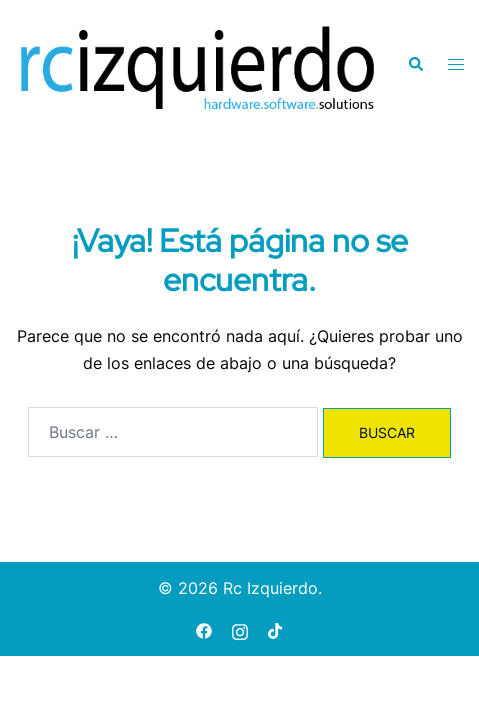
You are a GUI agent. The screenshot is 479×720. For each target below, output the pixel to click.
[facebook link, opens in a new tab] (204, 630)
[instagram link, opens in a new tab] (240, 630)
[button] (415, 64)
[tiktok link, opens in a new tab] (276, 630)
